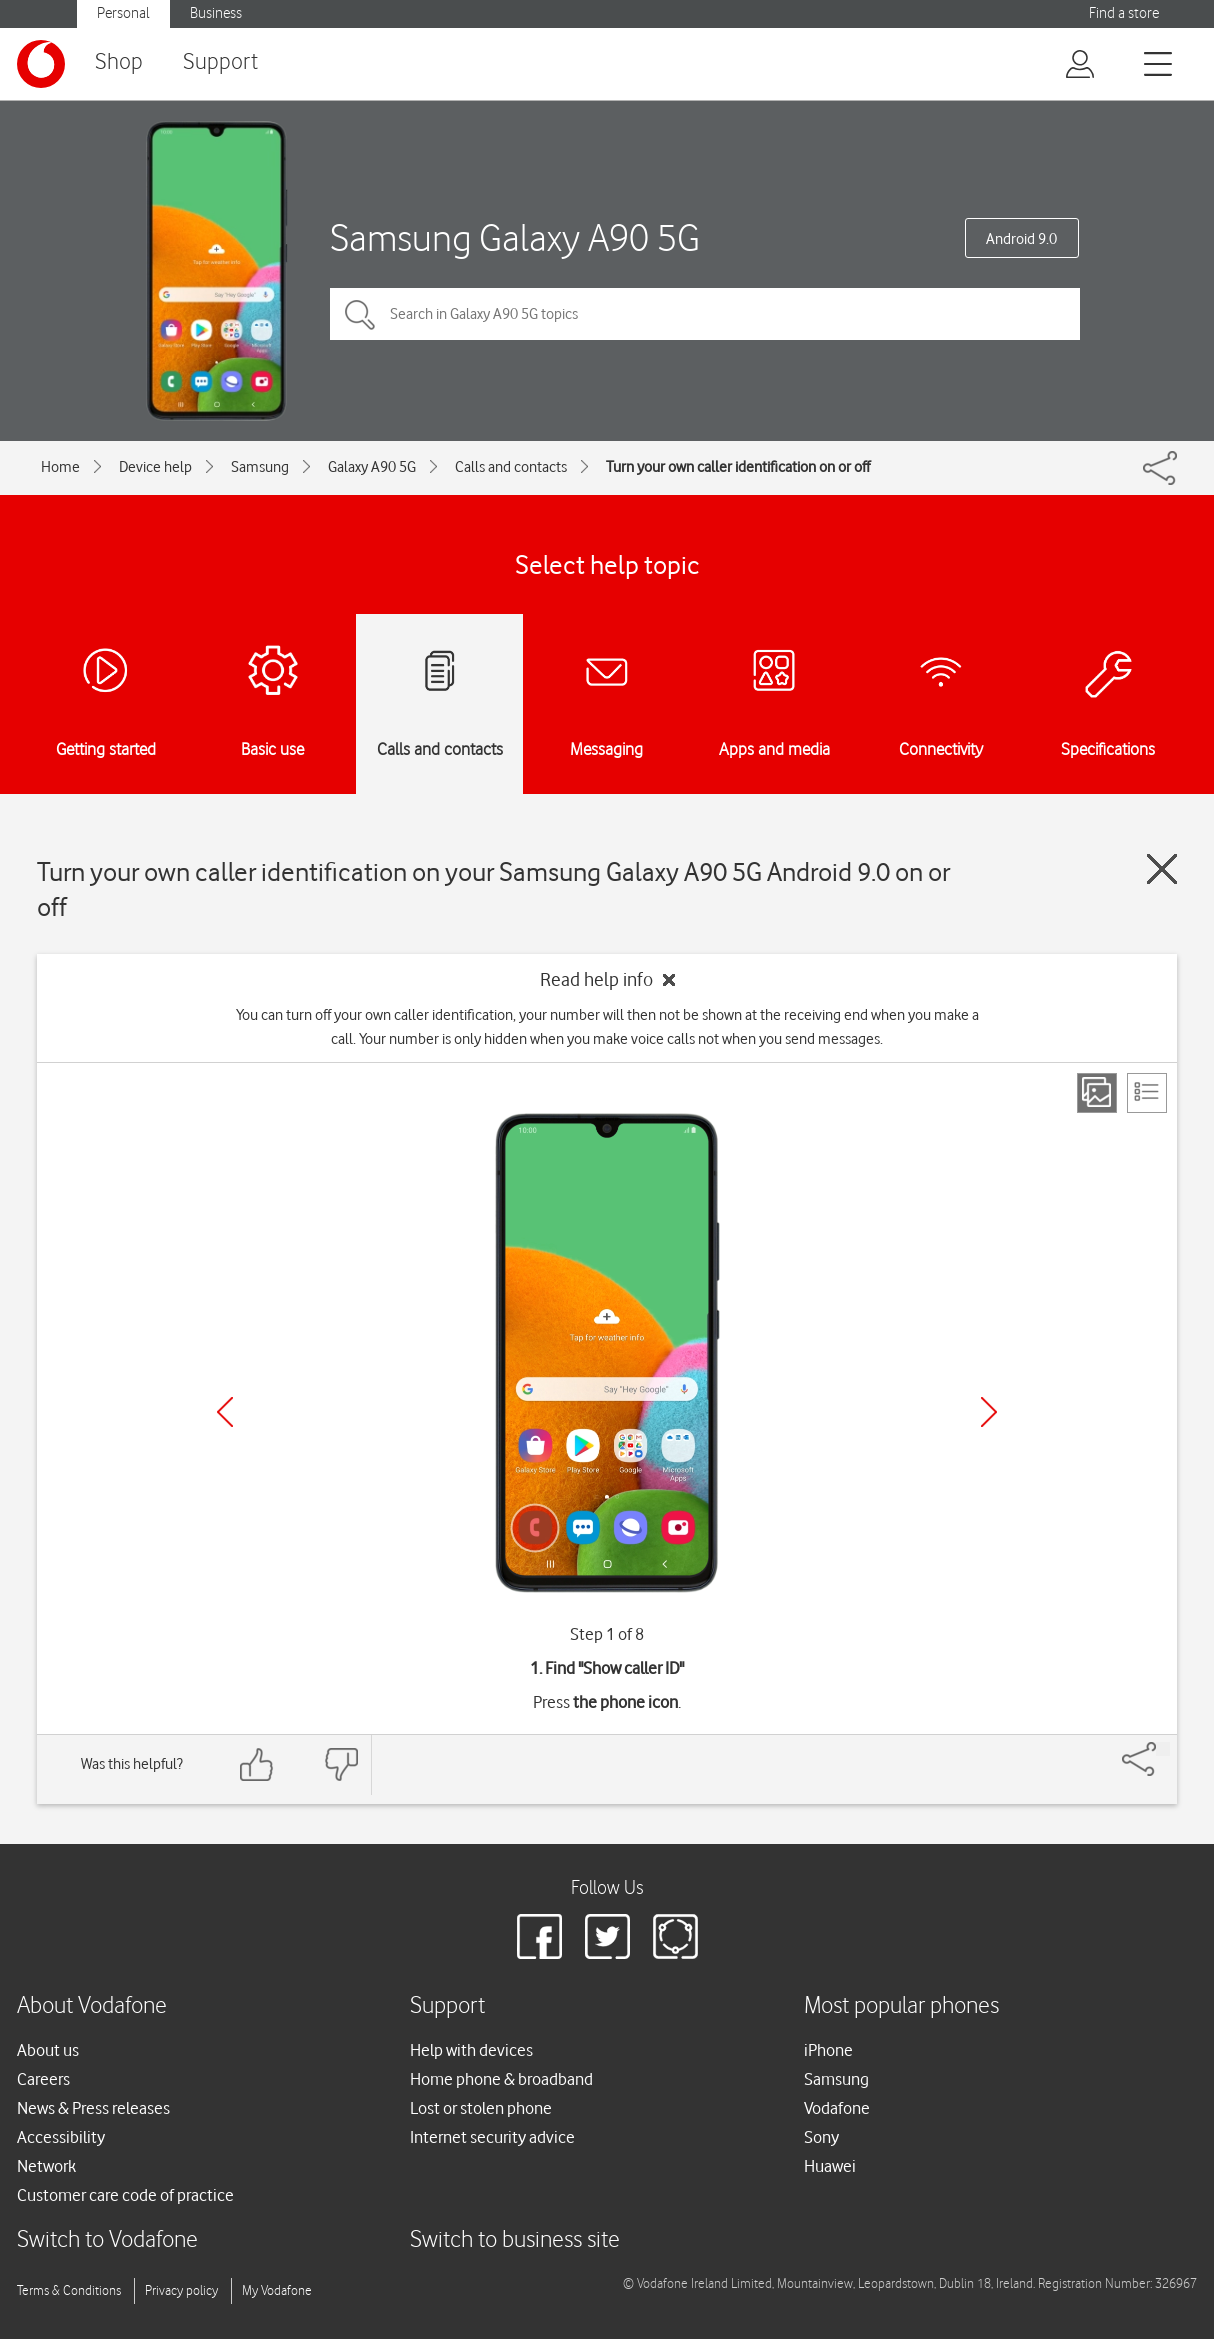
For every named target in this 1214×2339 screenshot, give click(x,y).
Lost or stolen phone (481, 2108)
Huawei (830, 2166)
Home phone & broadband (501, 2079)
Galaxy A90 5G (372, 467)
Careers (43, 2079)
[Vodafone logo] (41, 64)
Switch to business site (515, 2240)
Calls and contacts (511, 467)
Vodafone (837, 2108)
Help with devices (471, 2050)
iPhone (828, 2050)
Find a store (1124, 13)
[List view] (1147, 1093)
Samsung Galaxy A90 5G (515, 237)
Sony (821, 2137)
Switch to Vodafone (107, 2240)
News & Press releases (93, 2108)
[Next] (989, 1412)
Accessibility (61, 2137)
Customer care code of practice (125, 2195)
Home (60, 467)
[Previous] (225, 1412)
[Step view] (1097, 1093)
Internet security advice (492, 2137)
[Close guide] (1162, 869)
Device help (155, 467)
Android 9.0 (1021, 239)
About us (48, 2050)
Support (220, 62)
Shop (119, 62)
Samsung (260, 467)
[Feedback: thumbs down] (341, 1764)
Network (46, 2166)
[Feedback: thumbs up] (257, 1764)
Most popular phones (901, 2006)
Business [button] (216, 13)
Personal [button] (123, 13)
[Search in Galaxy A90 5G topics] (705, 314)
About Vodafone (92, 2006)
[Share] (1163, 1749)
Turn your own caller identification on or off (738, 467)
